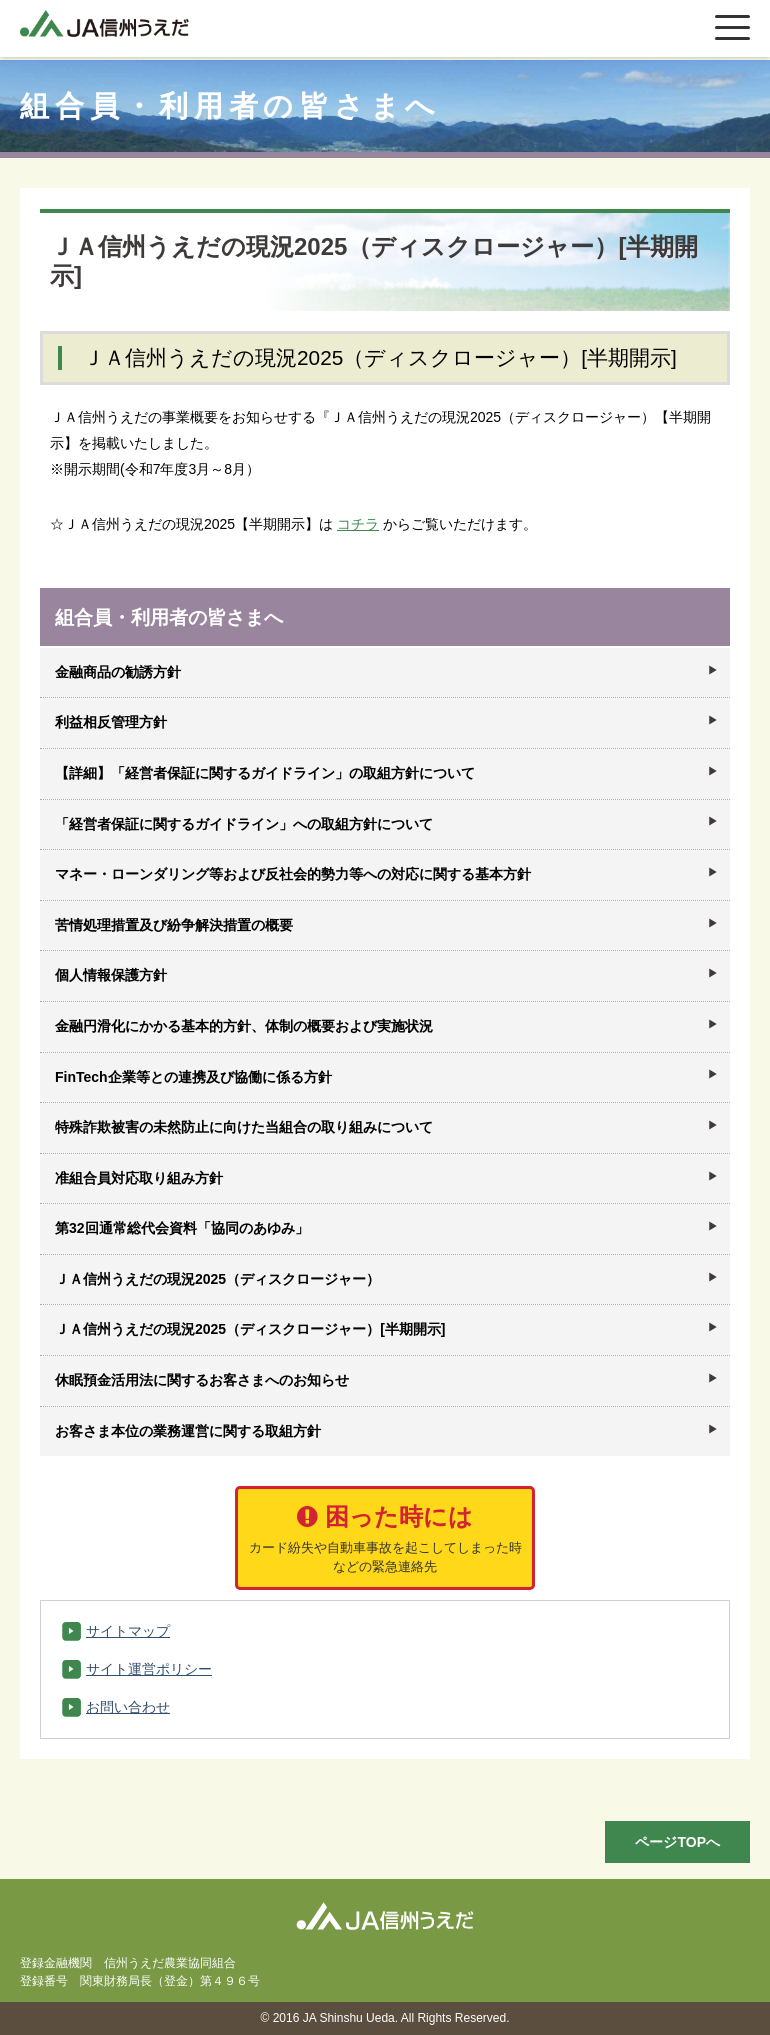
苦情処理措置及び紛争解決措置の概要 (174, 925)
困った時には (385, 1539)
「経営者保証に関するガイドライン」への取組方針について (244, 824)
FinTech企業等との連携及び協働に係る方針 (193, 1077)
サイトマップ (128, 1631)
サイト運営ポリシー (149, 1669)
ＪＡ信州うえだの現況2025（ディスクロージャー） (217, 1279)
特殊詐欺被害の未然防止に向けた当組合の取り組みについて (244, 1127)
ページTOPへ (677, 1842)
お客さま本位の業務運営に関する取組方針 (188, 1431)
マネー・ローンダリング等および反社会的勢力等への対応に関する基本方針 (293, 874)
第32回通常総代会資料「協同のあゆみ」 (182, 1228)
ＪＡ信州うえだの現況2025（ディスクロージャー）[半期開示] (250, 1329)
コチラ (358, 524)
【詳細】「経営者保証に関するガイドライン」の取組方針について (265, 773)
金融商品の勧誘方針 (118, 672)
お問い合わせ (128, 1707)
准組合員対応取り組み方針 (139, 1178)
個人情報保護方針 (111, 975)
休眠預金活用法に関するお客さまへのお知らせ (202, 1380)
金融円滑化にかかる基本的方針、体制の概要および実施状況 (244, 1026)
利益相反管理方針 (111, 722)
